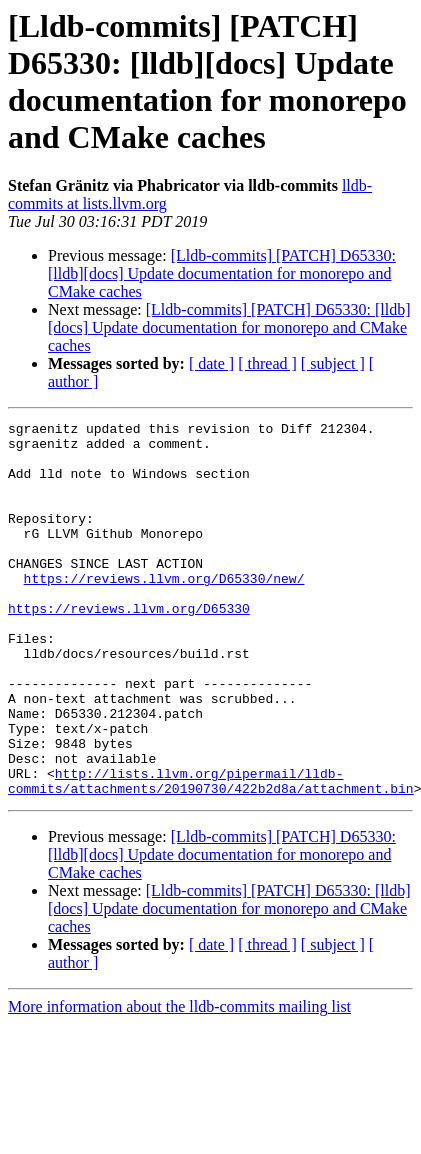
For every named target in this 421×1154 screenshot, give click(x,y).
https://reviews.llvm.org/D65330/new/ (164, 611)
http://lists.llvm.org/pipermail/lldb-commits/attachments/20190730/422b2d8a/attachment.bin (211, 854)
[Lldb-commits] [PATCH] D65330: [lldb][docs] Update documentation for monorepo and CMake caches (222, 273)
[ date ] (211, 363)
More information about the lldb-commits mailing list (179, 1081)
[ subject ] (333, 363)
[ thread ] (267, 363)
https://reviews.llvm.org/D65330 (129, 647)
